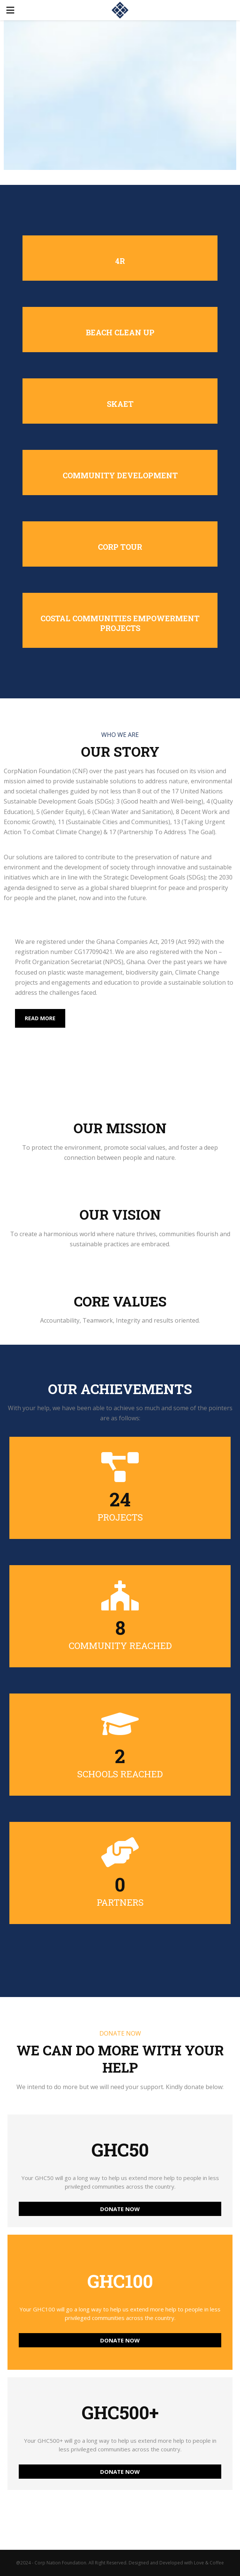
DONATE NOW (120, 2209)
